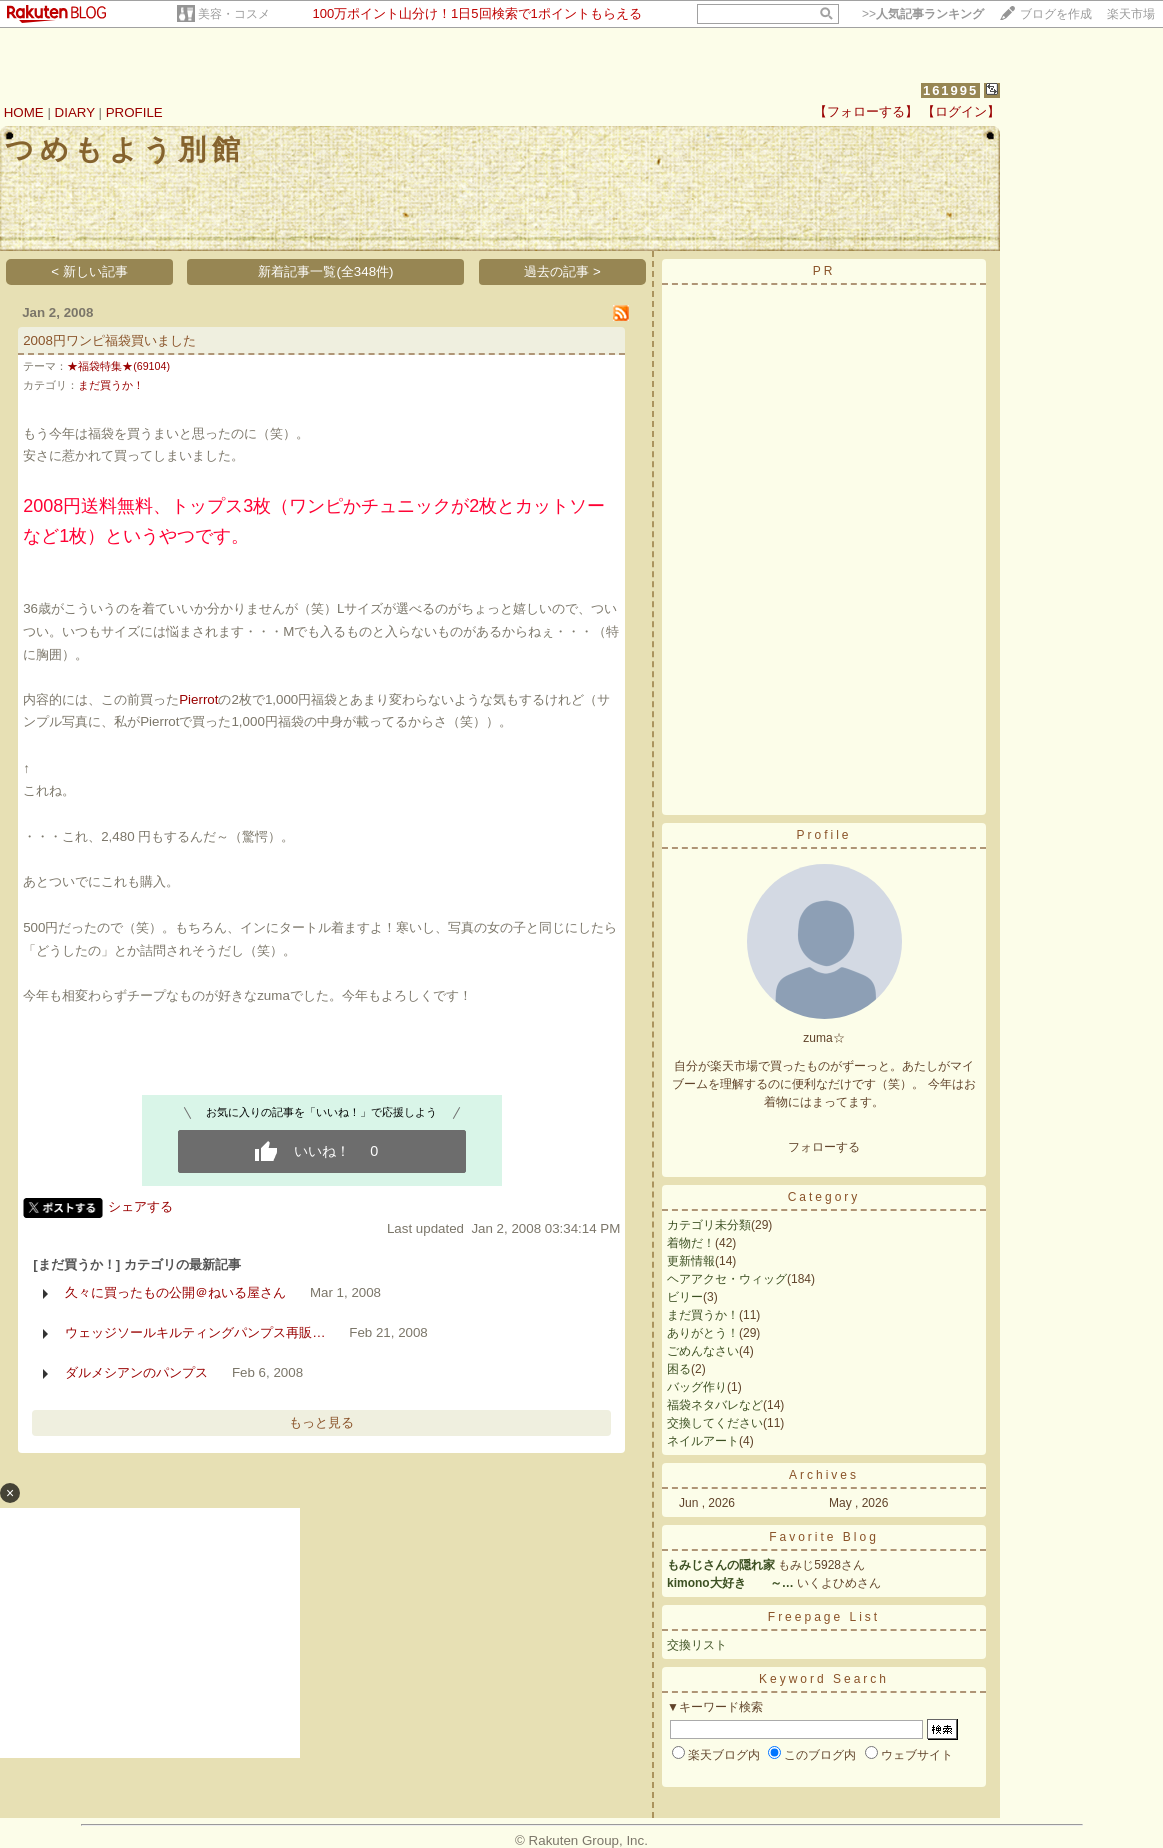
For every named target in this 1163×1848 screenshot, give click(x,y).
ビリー (685, 1297)
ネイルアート (703, 1441)
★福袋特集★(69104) (118, 366)
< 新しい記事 (89, 271)
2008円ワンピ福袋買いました (109, 340)
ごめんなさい (703, 1351)
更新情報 (691, 1261)
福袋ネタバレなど (715, 1405)
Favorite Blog (824, 1537)
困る (679, 1369)
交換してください (715, 1423)
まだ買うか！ (111, 385)
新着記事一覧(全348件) (325, 271)
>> (923, 14)
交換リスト (697, 1645)
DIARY (75, 112)
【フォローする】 (866, 111)
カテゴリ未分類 (709, 1225)
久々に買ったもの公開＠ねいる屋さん (175, 1292)
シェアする (140, 1206)
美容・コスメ (234, 14)
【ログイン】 (961, 111)
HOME (24, 112)
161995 (950, 90)
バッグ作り (697, 1387)
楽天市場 (1131, 14)
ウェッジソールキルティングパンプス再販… (195, 1332)
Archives (824, 1475)
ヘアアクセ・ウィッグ (727, 1279)
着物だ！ (691, 1243)
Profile (823, 835)
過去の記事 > (562, 271)
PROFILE (134, 112)
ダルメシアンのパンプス (136, 1372)
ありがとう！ (703, 1333)
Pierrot (198, 699)
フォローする (824, 1147)
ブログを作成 (1056, 14)
